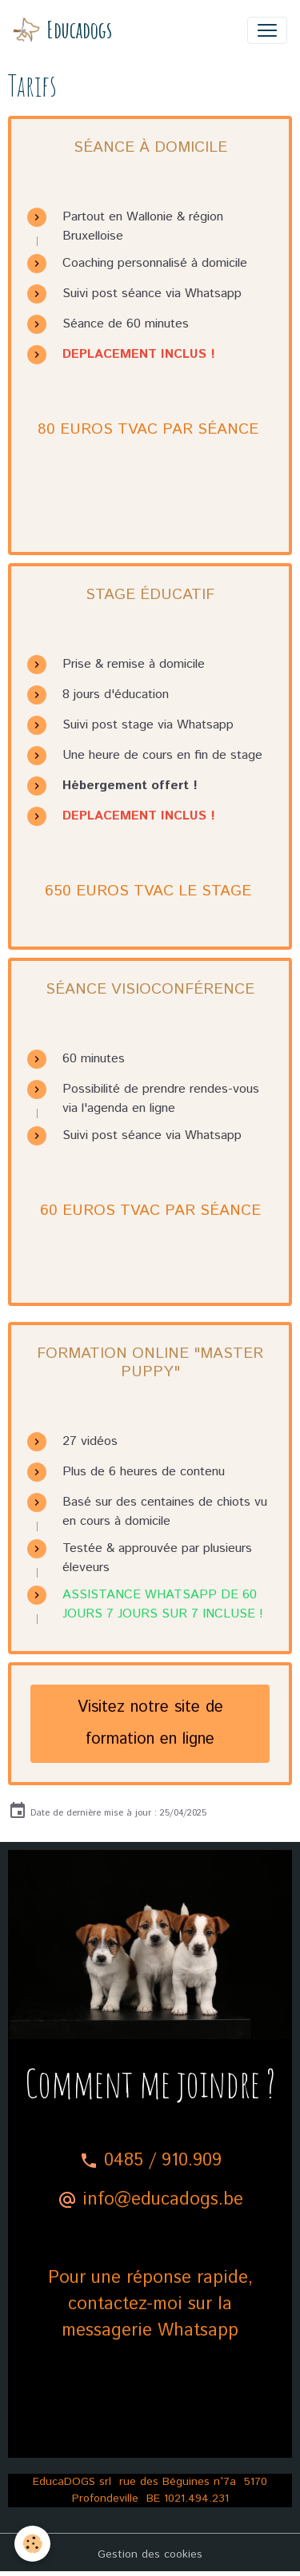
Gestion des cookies (150, 2554)
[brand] (62, 30)
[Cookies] (32, 2544)
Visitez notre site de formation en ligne (150, 1723)
